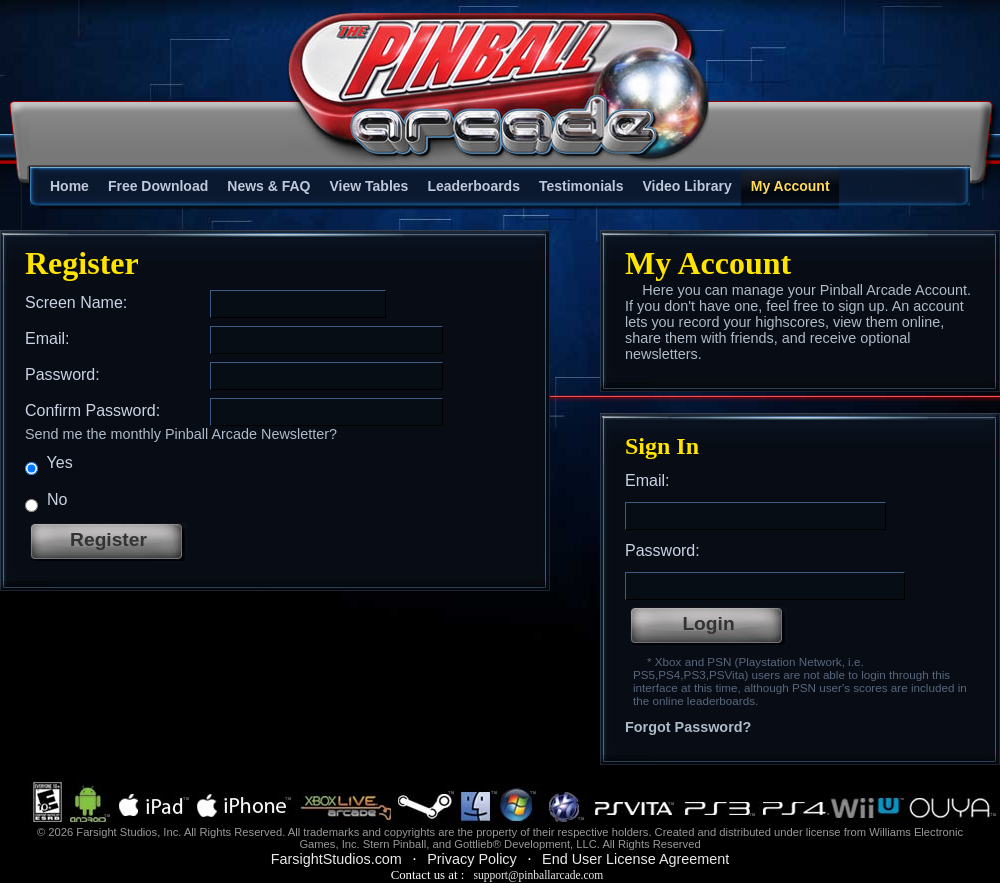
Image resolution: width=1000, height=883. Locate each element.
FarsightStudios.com (336, 859)
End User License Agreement (635, 859)
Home (69, 186)
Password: (62, 374)
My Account (790, 186)
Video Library (687, 186)
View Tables (369, 186)
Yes (49, 464)
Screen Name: (76, 302)
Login (708, 623)
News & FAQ (268, 186)
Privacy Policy (472, 859)
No (46, 501)
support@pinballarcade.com (538, 875)
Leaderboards (473, 186)
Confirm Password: (92, 410)
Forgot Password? (688, 727)
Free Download (158, 186)
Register (108, 539)
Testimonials (581, 186)
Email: (47, 338)
